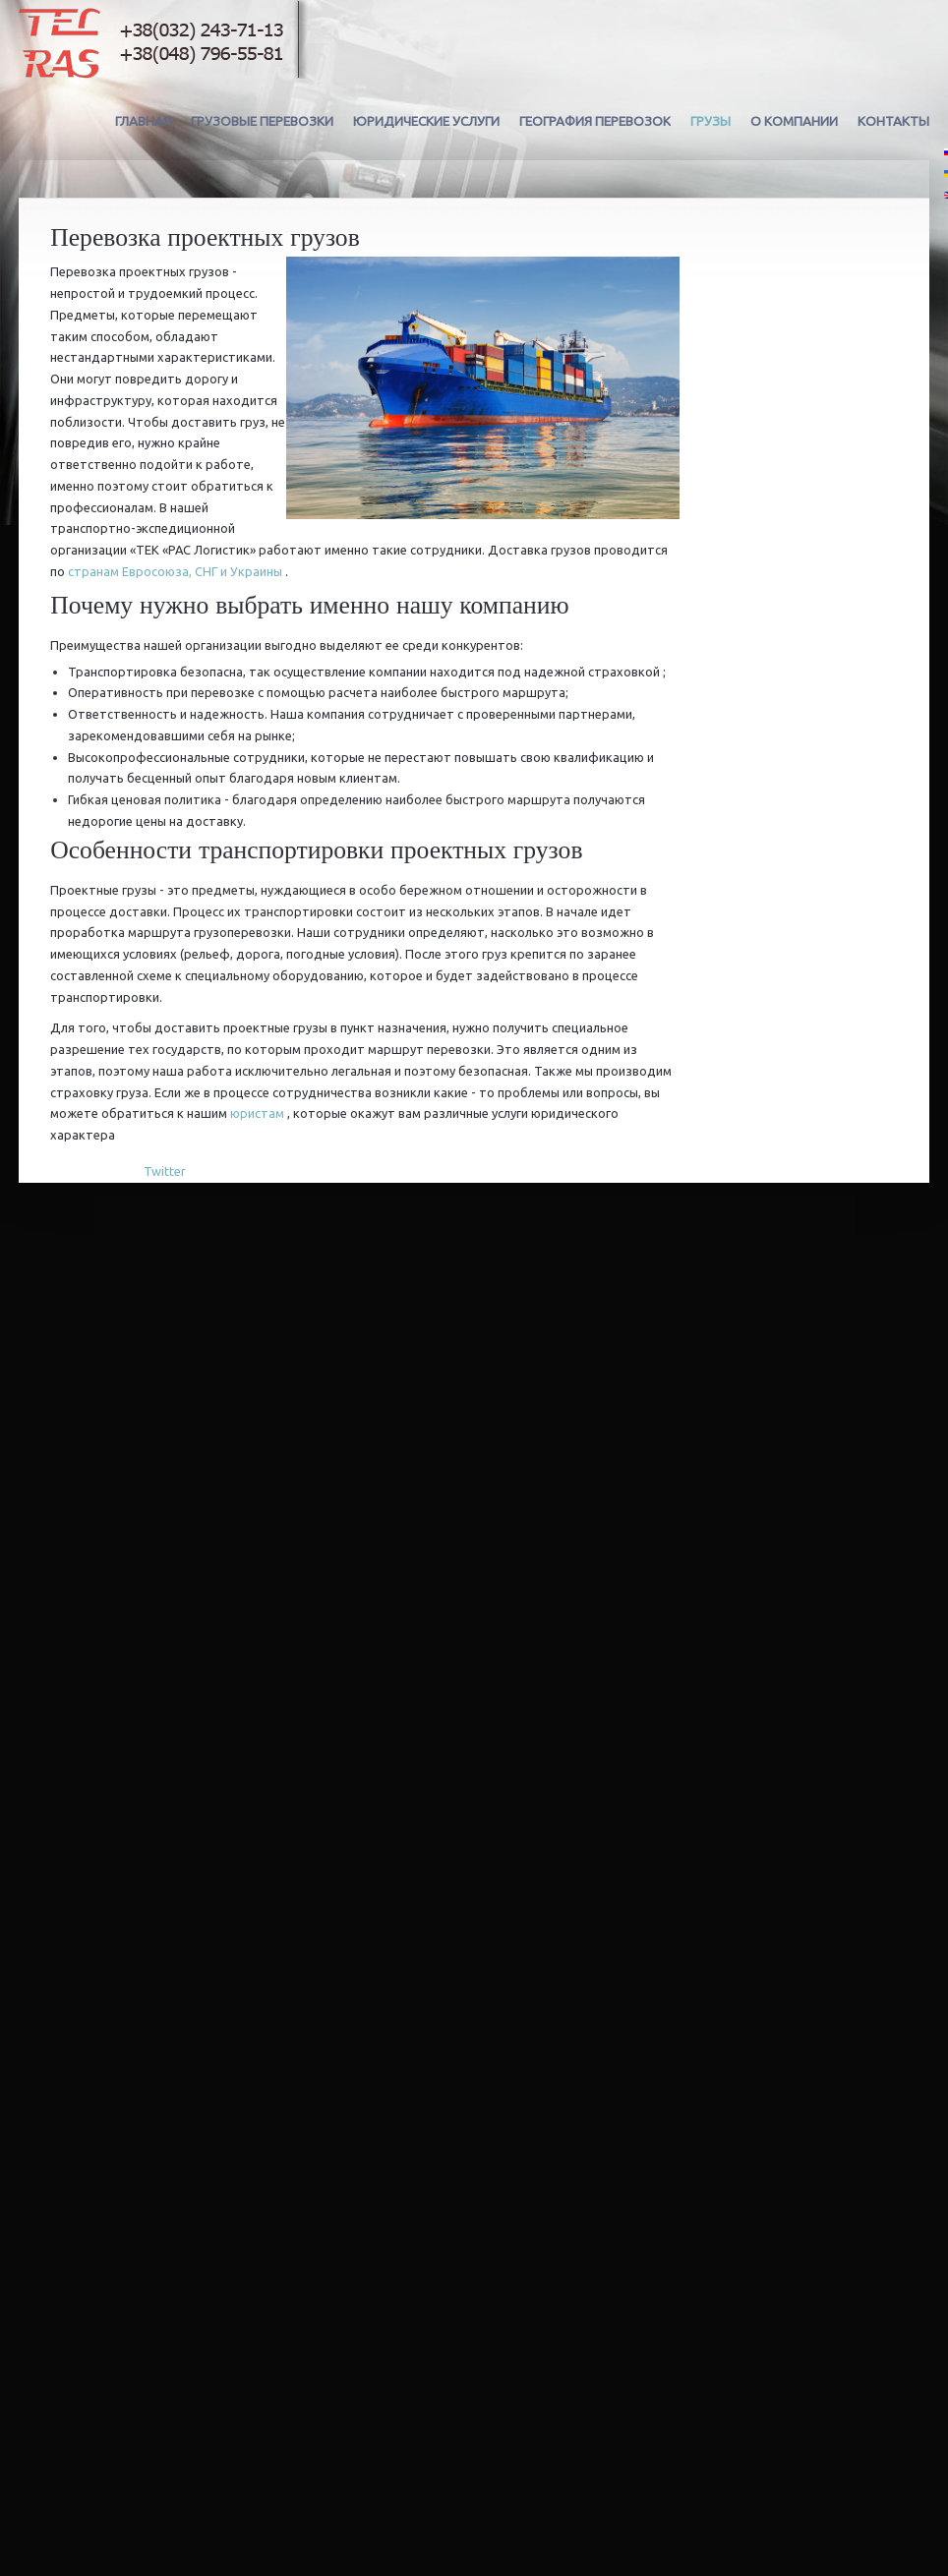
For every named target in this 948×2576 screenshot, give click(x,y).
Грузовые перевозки (262, 121)
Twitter (165, 1171)
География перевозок (595, 121)
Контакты (893, 121)
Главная (143, 121)
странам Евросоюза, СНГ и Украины (175, 571)
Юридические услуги (426, 121)
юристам (257, 1113)
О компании (794, 121)
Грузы (710, 121)
